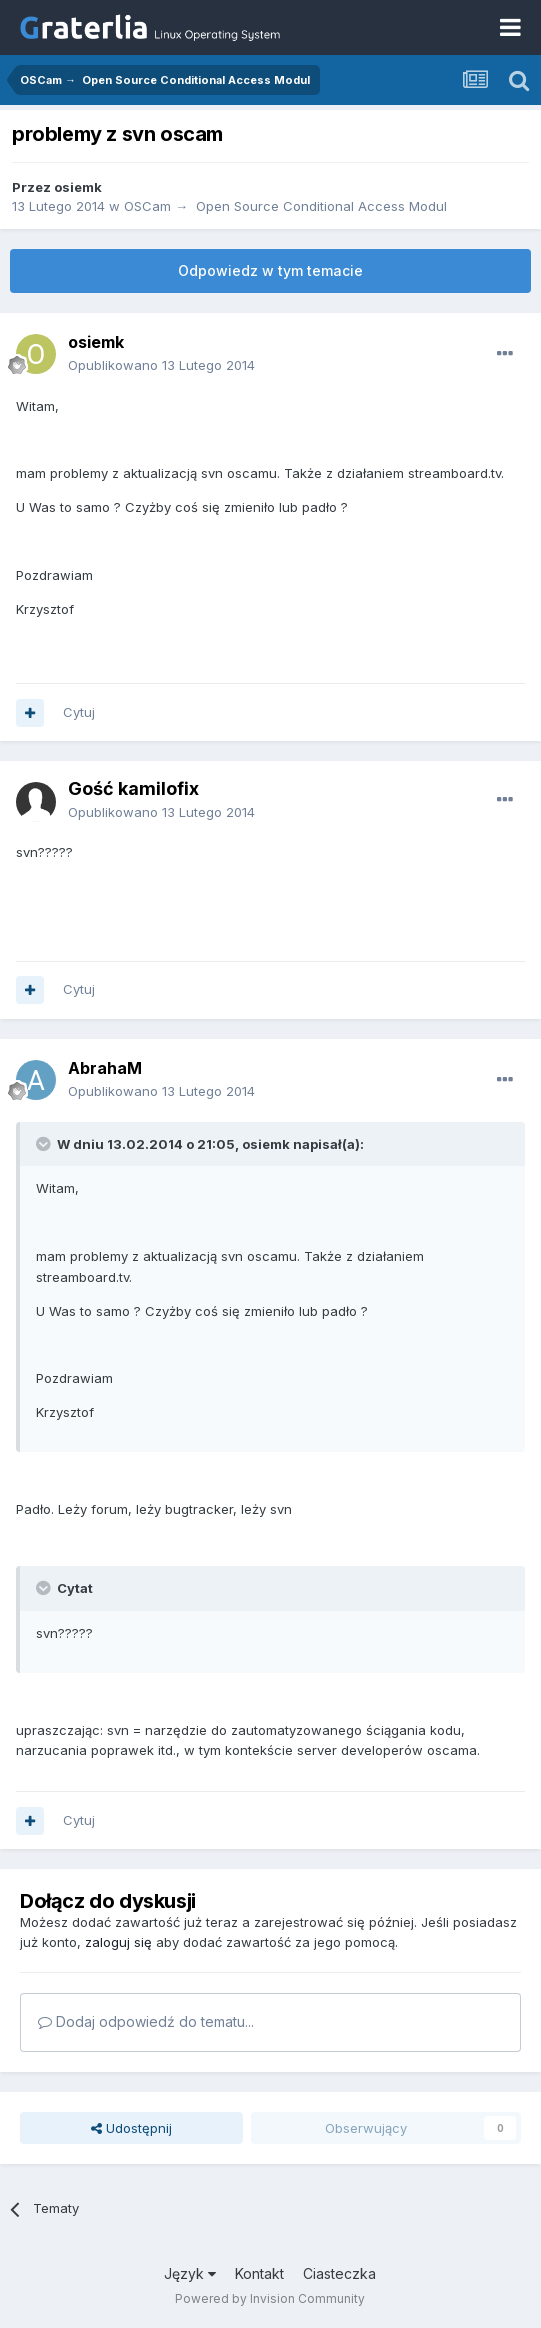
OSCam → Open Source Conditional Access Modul (285, 206)
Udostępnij (131, 2128)
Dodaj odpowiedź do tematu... (146, 2021)
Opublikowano (161, 365)
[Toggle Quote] (45, 1144)
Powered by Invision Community (270, 2298)
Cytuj (79, 712)
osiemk (78, 187)
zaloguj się (118, 1942)
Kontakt (259, 2273)
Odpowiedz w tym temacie (270, 270)
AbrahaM (105, 1068)
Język (190, 2273)
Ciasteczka (339, 2273)
